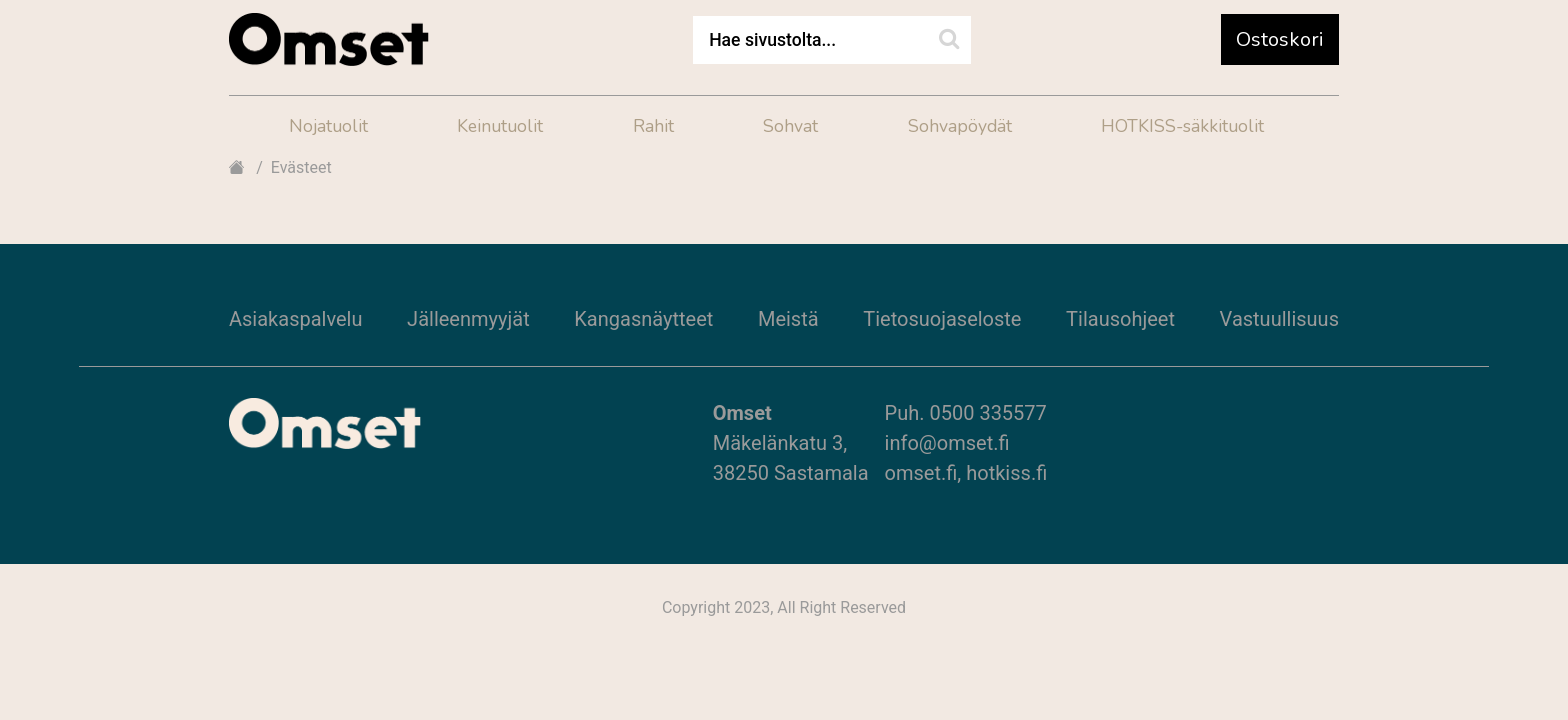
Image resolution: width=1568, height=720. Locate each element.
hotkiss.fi (1006, 473)
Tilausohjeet (1120, 319)
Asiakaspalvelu (295, 319)
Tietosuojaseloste (942, 319)
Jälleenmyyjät (468, 319)
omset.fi (921, 473)
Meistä (788, 319)
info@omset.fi (947, 443)
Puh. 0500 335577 (966, 413)
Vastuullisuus (1279, 319)
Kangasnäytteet (643, 319)
